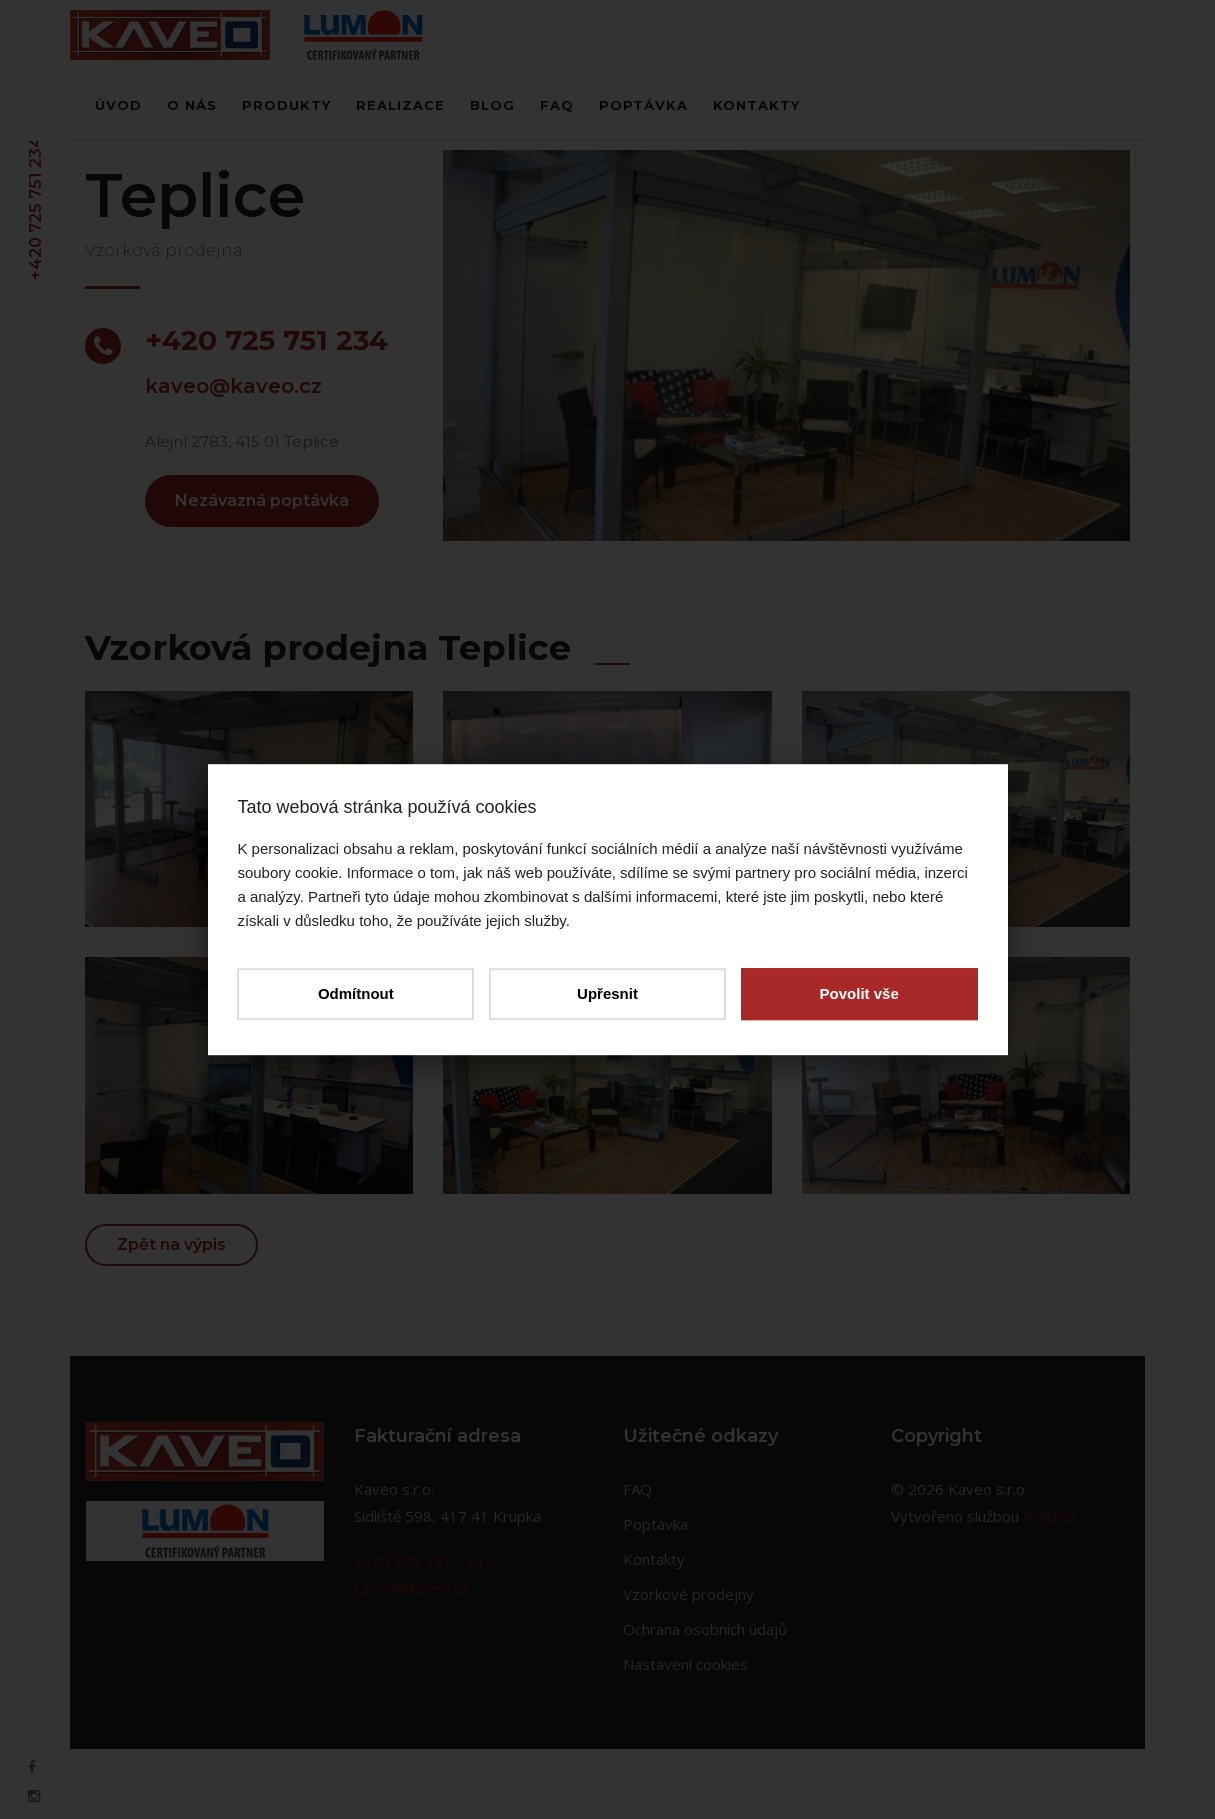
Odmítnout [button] (356, 993)
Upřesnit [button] (607, 993)
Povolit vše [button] (858, 993)
